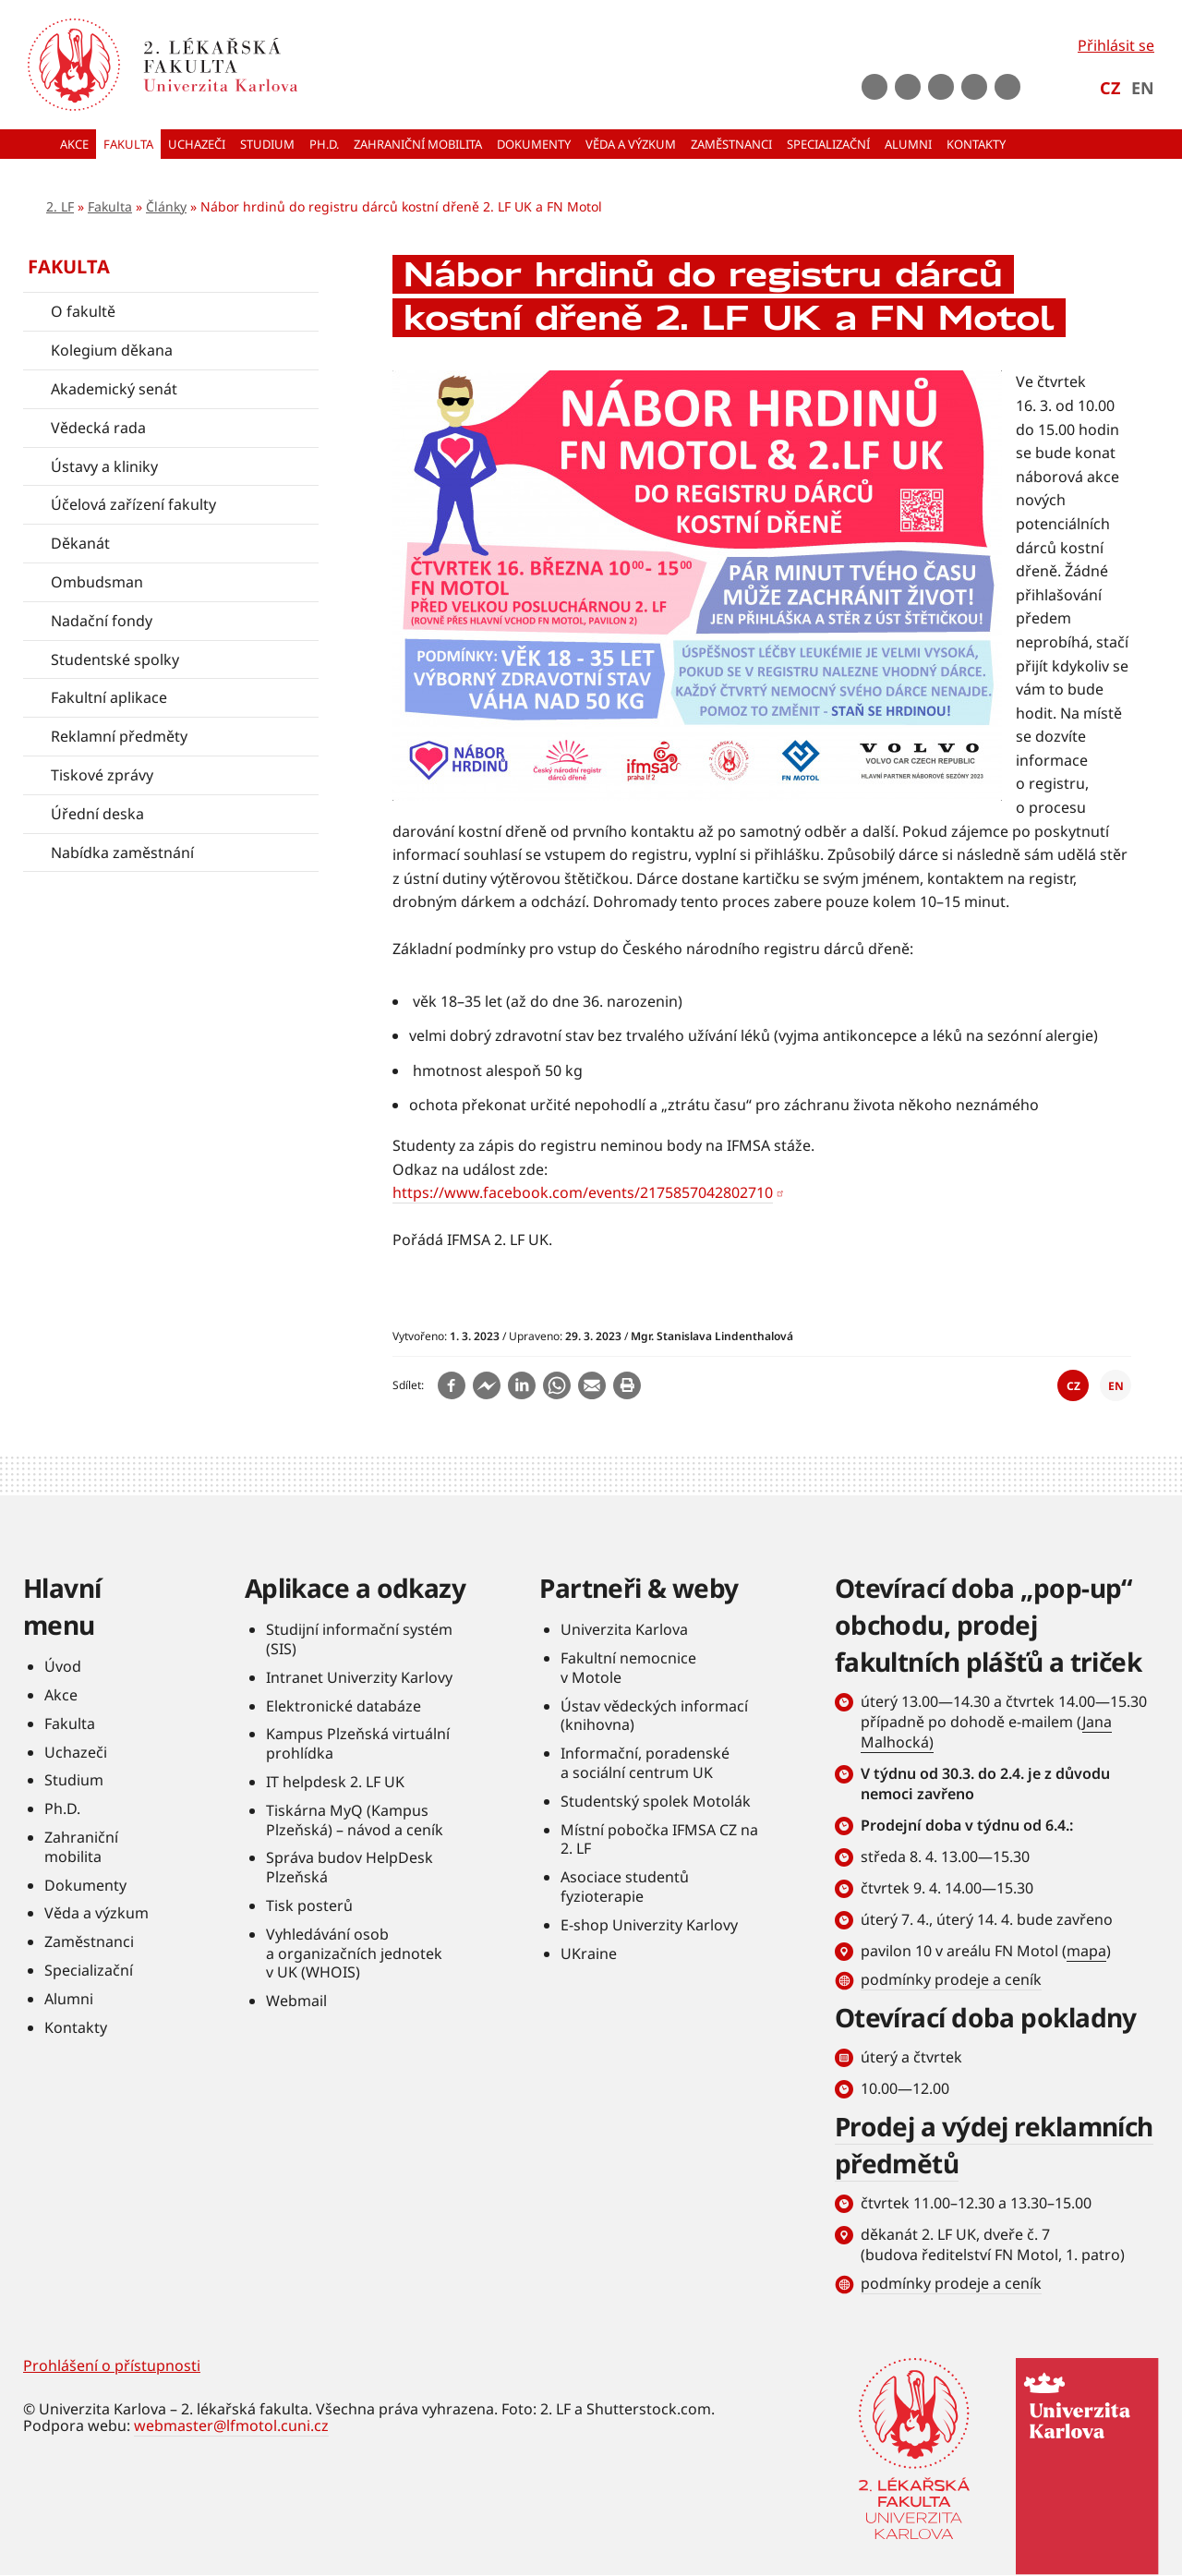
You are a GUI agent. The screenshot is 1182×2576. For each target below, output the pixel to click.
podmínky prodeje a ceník (951, 1979)
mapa (1086, 1951)
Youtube (908, 87)
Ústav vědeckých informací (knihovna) (654, 1715)
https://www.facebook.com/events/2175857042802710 (582, 1192)
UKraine (589, 1953)
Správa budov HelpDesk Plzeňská (349, 1867)
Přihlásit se (1116, 45)
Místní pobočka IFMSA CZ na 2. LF (659, 1839)
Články (166, 206)
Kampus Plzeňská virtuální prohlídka (358, 1743)
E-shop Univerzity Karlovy (649, 1925)
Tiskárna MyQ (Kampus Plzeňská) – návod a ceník (354, 1820)
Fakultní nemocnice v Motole (628, 1667)
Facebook (874, 87)
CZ (1110, 88)
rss (1007, 87)
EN (1142, 88)
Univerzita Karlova (624, 1629)
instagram (941, 87)
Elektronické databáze (343, 1706)
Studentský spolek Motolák (656, 1801)
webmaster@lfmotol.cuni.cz (231, 2425)
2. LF (60, 206)
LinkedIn (974, 87)
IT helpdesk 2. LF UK (335, 1782)
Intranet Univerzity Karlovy (359, 1677)
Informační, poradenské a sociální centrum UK (645, 1763)
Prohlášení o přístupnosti (111, 2365)
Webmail (296, 2000)
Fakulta (110, 206)
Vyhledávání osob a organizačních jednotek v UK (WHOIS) (354, 1953)
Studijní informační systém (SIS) (359, 1639)
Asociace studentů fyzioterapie (625, 1886)
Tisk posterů (309, 1905)
